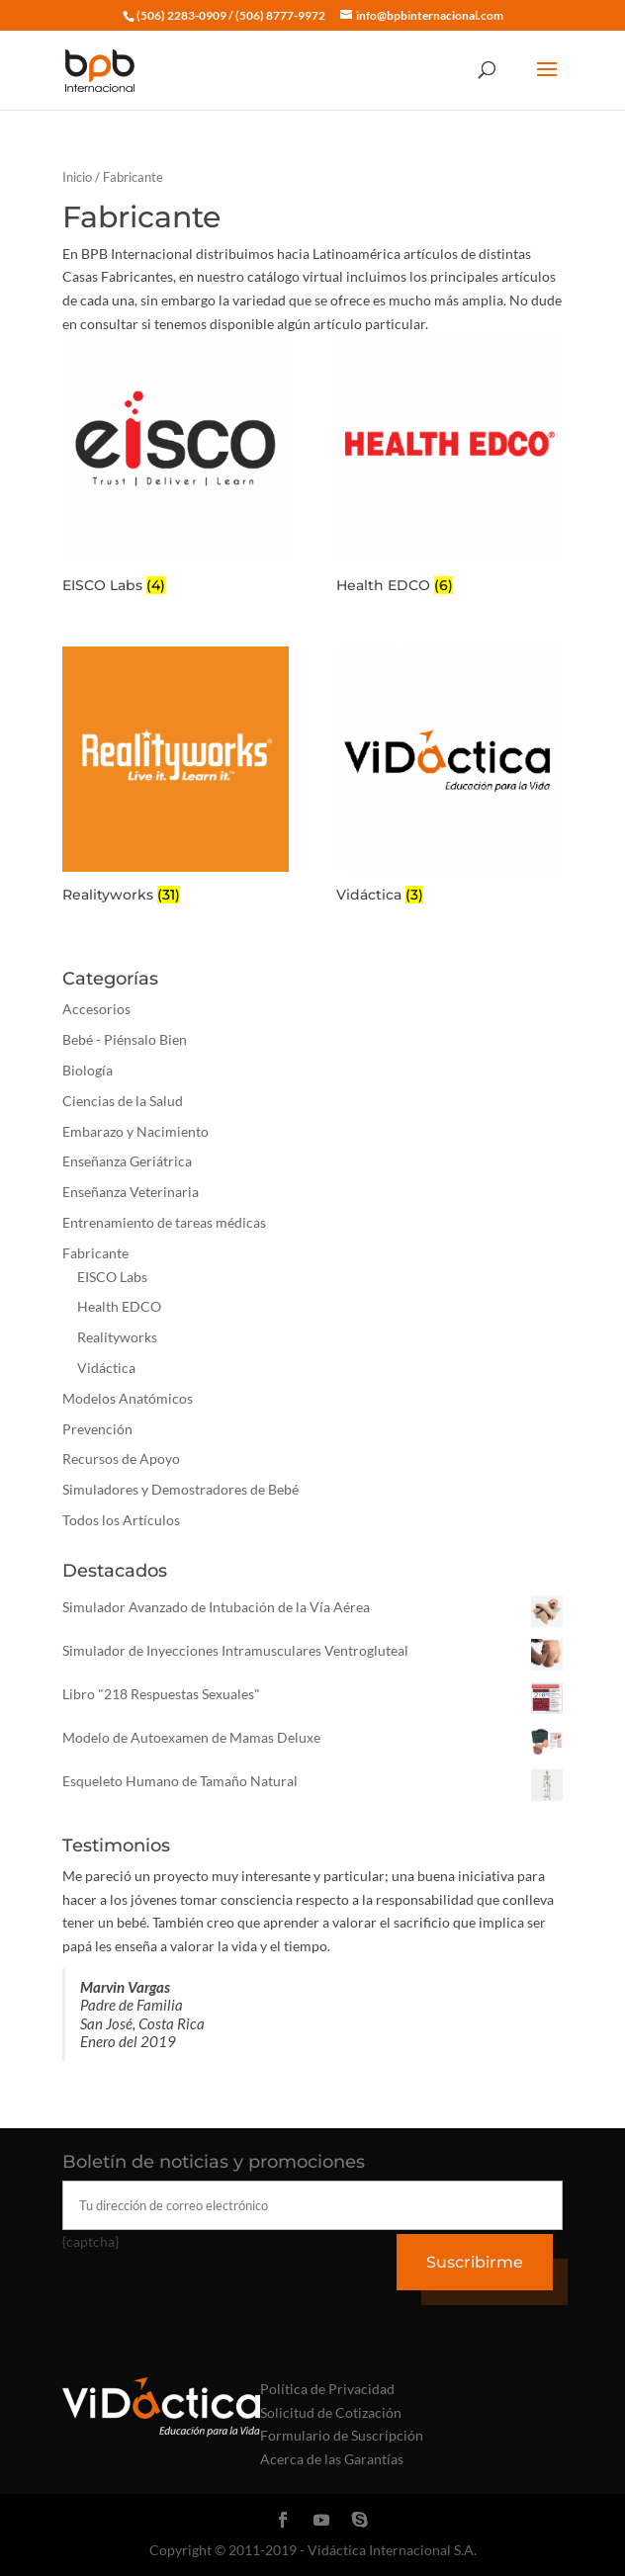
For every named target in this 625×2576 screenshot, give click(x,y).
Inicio (77, 177)
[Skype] (360, 2521)
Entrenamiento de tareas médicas (164, 1222)
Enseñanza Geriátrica (127, 1161)
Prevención (97, 1428)
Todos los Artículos (121, 1519)
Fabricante (95, 1253)
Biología (87, 1070)
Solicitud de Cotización (331, 2412)
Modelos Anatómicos (127, 1398)
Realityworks (117, 1337)
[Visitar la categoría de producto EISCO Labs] (175, 467)
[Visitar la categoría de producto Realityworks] (175, 777)
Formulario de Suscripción (341, 2435)
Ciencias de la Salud (122, 1100)
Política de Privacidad (327, 2388)
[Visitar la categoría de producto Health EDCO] (449, 467)
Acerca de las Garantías (331, 2458)
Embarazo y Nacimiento (135, 1131)
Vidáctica (106, 1367)
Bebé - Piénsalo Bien (124, 1039)
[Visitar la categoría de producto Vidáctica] (449, 777)
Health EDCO (119, 1306)
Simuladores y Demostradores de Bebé (180, 1489)
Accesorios (96, 1008)
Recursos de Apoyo (121, 1458)
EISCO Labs (112, 1276)
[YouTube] (321, 2521)
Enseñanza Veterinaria (130, 1191)
